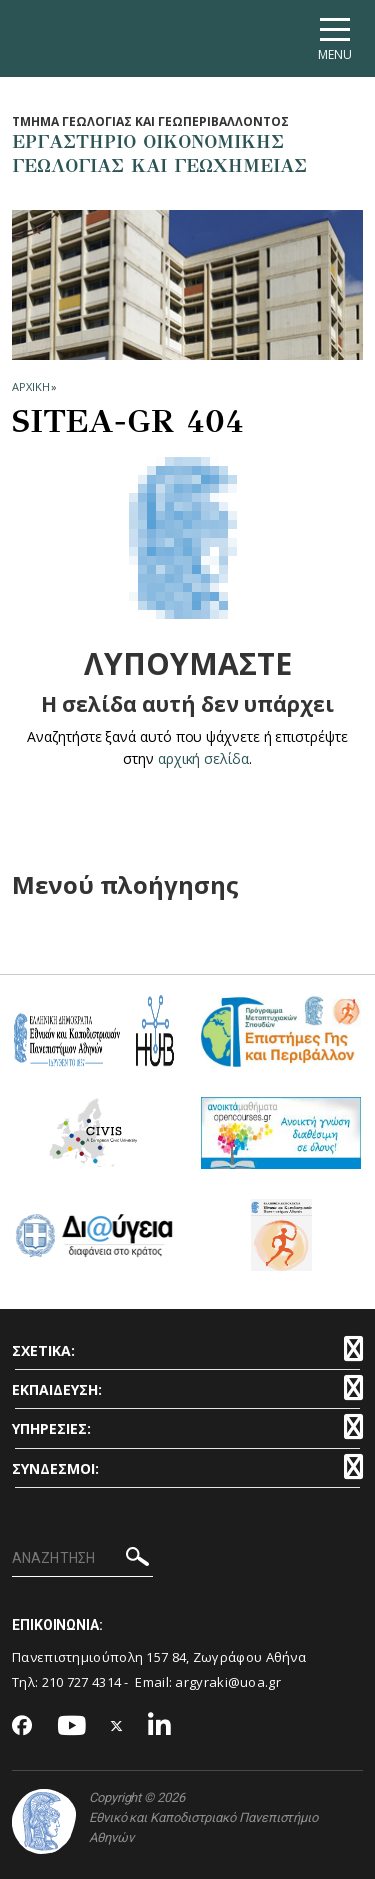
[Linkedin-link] (160, 1726)
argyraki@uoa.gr (228, 1682)
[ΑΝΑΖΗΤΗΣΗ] (82, 1559)
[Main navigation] (335, 38)
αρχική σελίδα (203, 758)
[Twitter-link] (117, 1726)
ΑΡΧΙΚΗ (30, 386)
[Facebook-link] (22, 1727)
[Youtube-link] (72, 1726)
